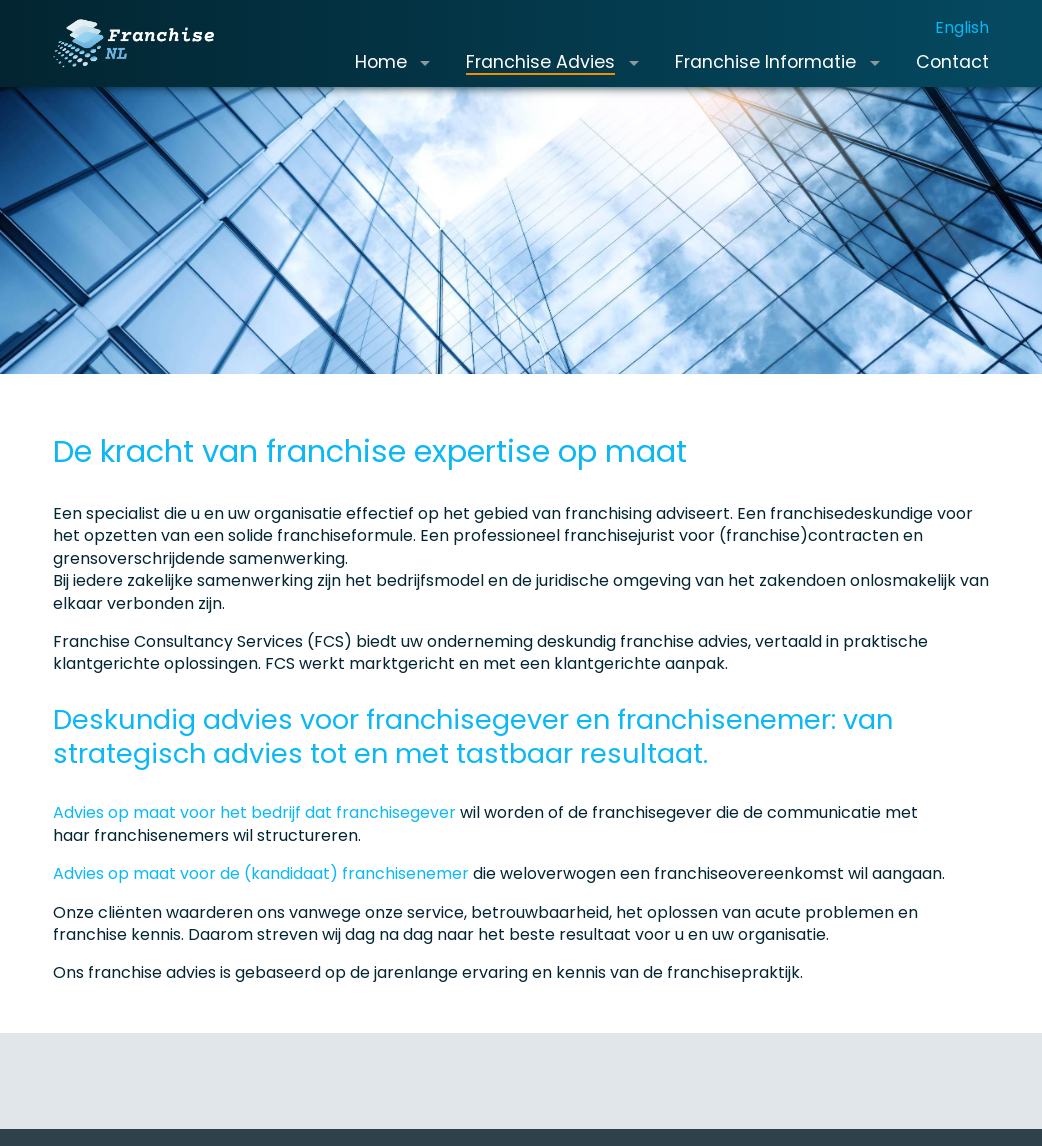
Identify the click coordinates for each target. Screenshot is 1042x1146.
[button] (425, 78)
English (962, 42)
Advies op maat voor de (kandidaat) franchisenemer (261, 904)
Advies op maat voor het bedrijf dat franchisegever (254, 843)
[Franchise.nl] (149, 59)
